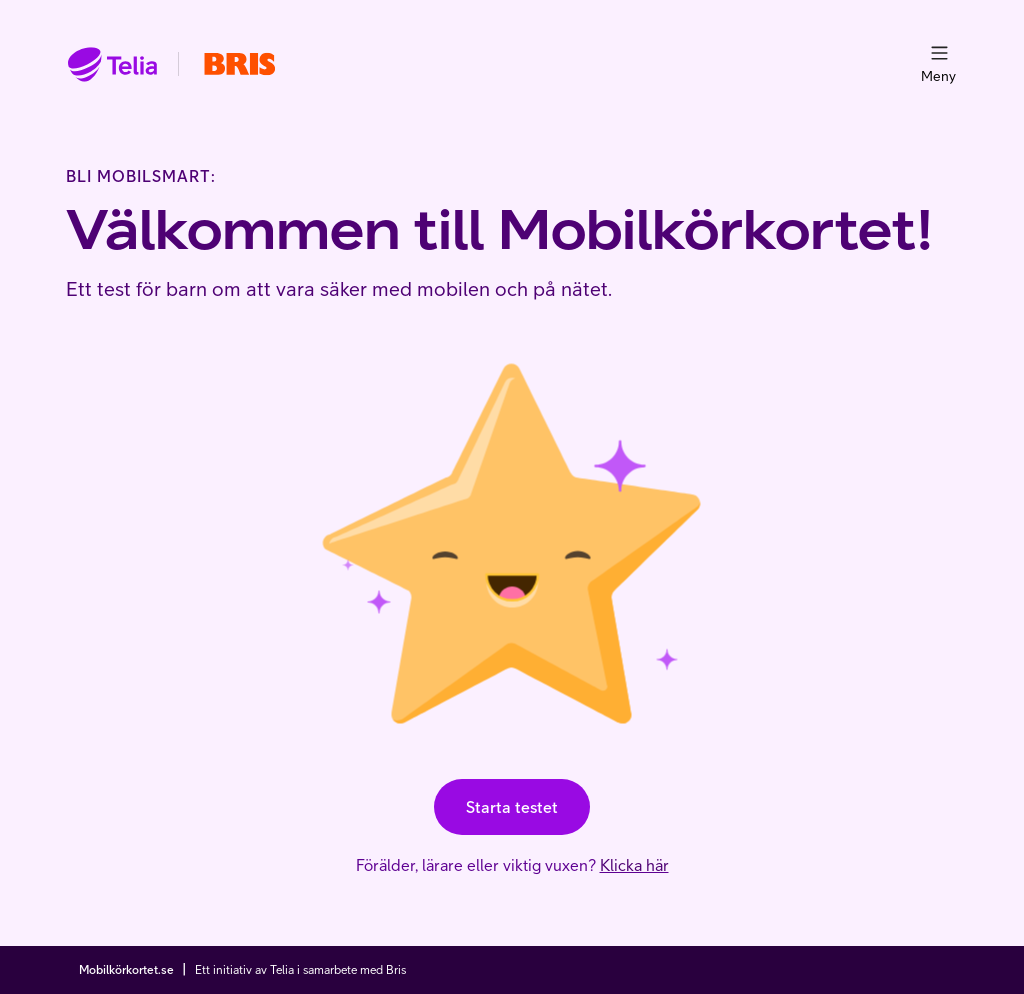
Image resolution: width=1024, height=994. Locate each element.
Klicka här (634, 865)
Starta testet (512, 807)
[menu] (939, 53)
